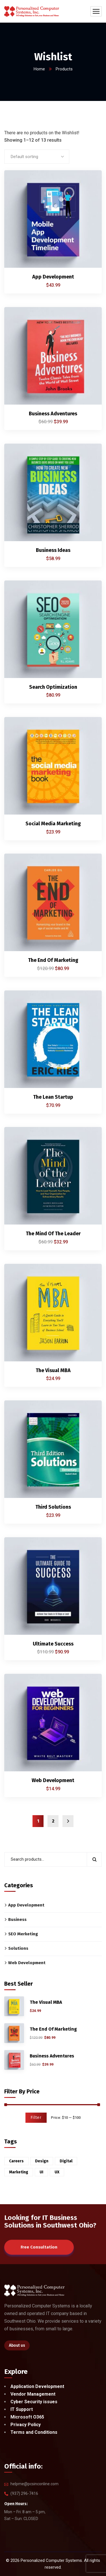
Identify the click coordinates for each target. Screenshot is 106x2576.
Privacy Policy (25, 2424)
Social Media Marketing (53, 823)
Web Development (53, 1780)
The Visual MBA (53, 1370)
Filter (36, 2117)
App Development (53, 277)
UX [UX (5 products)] (57, 2172)
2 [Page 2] (53, 1821)
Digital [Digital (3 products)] (66, 2161)
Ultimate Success (53, 1644)
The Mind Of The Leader (53, 1233)
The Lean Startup (53, 1097)
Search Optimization (53, 687)
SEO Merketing (23, 1933)
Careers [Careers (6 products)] (16, 2161)
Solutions (18, 1948)
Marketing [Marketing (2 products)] (18, 2172)
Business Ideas (53, 550)
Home (39, 69)
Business (17, 1919)
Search (94, 1859)
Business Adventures (53, 414)
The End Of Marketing (53, 960)
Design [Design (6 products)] (41, 2161)
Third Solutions (53, 1507)
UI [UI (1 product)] (41, 2172)
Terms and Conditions (33, 2432)
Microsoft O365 (27, 2417)
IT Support (21, 2409)
